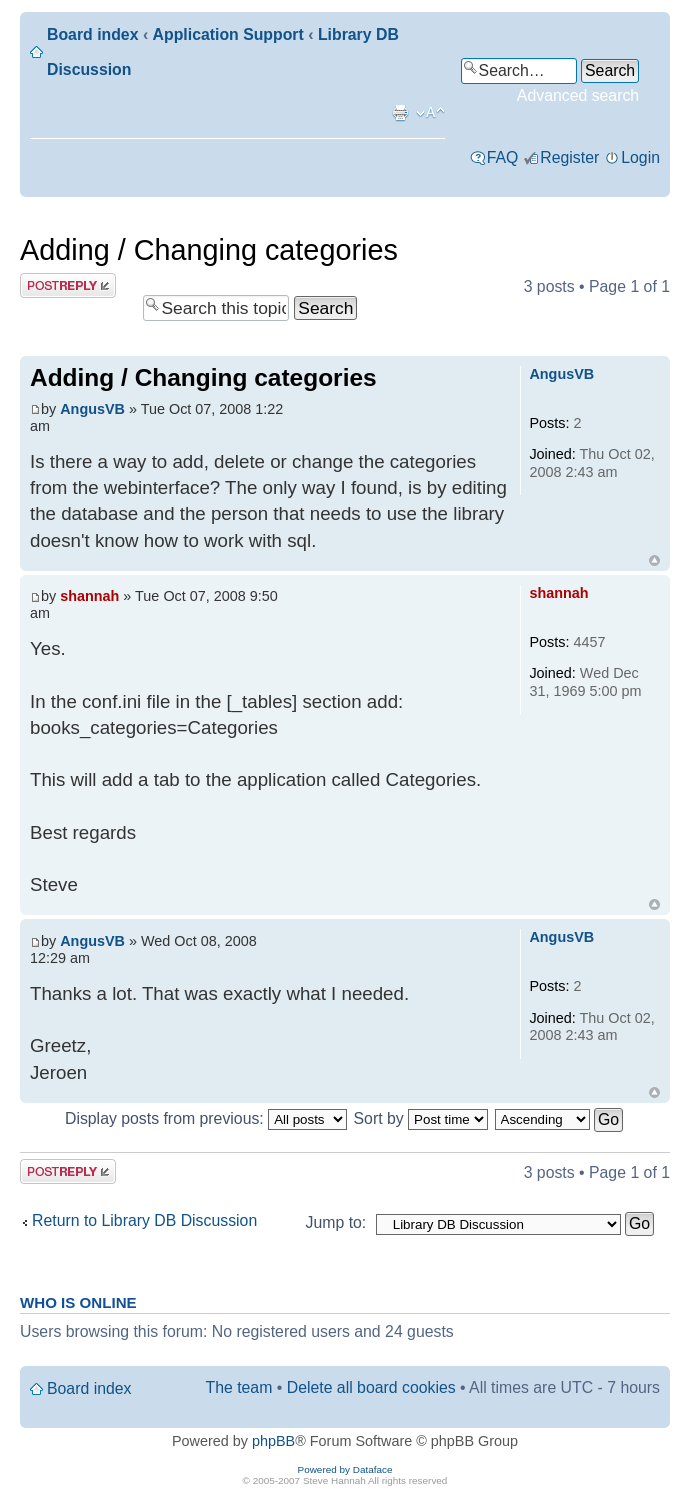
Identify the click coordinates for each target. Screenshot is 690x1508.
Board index (92, 34)
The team (239, 1387)
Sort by (421, 1118)
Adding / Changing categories (209, 250)
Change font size (430, 113)
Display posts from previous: (206, 1118)
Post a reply (68, 285)
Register (569, 157)
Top (654, 560)
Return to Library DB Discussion (144, 1220)
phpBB (273, 1441)
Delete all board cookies (371, 1387)
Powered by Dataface (345, 1469)
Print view (400, 113)
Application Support (228, 34)
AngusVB (92, 409)
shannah (89, 596)
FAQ (503, 157)
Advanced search (578, 95)
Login (640, 157)
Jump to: (336, 1222)
